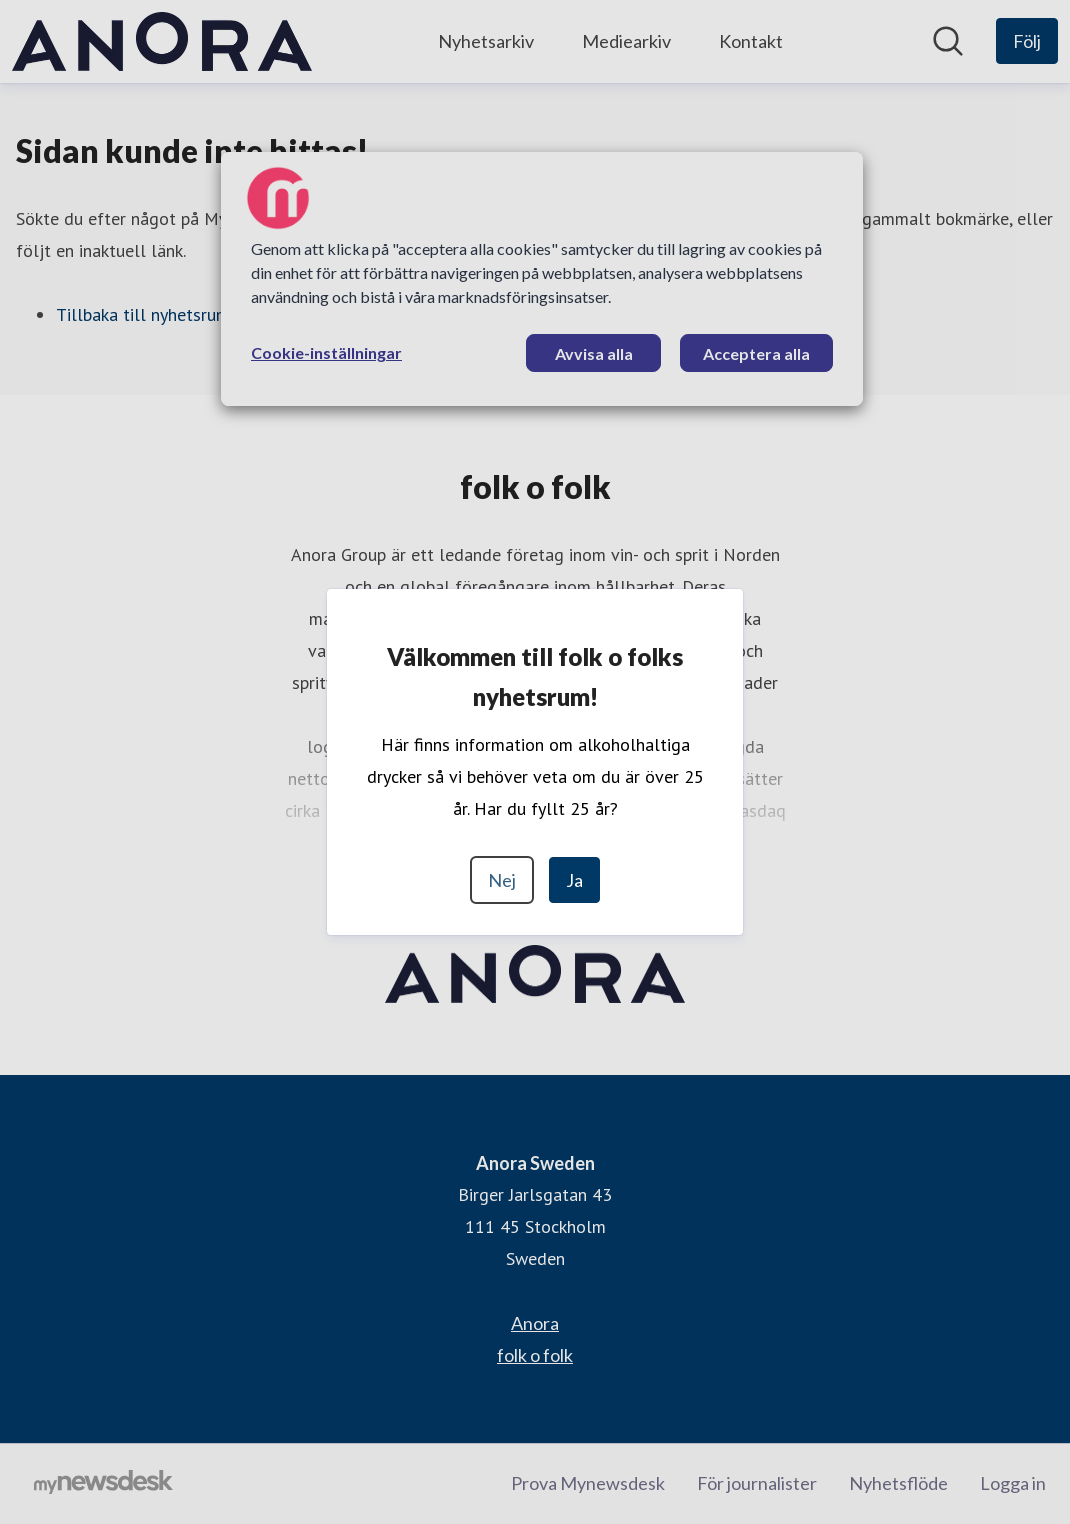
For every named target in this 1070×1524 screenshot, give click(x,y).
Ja (574, 880)
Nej (502, 880)
